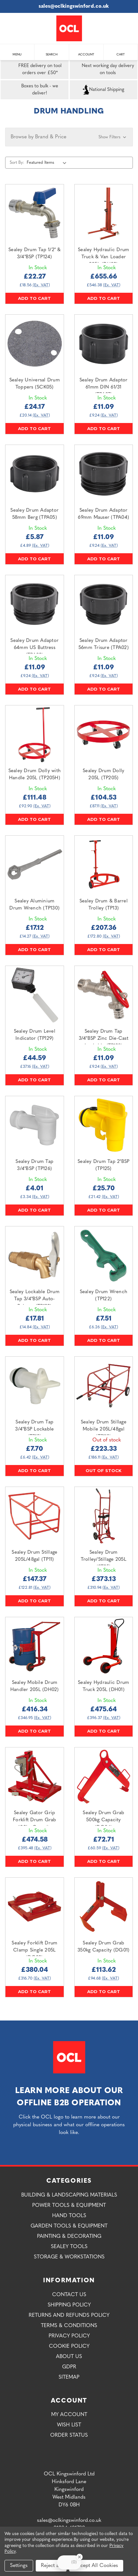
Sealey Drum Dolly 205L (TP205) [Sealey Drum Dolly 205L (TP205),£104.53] (103, 775)
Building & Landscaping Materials (69, 2195)
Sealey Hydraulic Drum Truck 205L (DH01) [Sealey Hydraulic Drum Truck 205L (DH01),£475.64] (103, 1686)
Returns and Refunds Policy (69, 2315)
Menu (17, 51)
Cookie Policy (69, 2346)
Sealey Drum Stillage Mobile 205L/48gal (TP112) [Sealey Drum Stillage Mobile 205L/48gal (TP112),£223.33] (103, 1429)
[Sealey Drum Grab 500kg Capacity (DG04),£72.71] (104, 1776)
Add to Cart (34, 298)
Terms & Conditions (69, 2325)
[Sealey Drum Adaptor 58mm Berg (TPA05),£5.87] (34, 474)
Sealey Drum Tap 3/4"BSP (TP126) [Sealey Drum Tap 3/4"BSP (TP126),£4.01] (34, 1165)
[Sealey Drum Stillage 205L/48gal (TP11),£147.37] (34, 1516)
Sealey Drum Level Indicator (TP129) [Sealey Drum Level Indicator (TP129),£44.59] (34, 1035)
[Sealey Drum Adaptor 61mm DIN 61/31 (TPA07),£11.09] (104, 344)
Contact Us (69, 2294)
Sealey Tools (69, 2246)
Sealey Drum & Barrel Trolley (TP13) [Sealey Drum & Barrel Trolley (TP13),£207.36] (103, 905)
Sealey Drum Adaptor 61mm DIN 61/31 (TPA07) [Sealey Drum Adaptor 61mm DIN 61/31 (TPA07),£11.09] (103, 387)
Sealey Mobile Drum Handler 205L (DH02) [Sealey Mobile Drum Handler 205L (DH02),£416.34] (34, 1686)
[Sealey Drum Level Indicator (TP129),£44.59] (34, 995)
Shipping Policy (69, 2305)
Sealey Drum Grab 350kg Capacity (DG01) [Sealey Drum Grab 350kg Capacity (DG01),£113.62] (103, 1947)
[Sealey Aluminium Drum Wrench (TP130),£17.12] (34, 865)
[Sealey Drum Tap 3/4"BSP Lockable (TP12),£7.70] (34, 1386)
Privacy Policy (69, 2336)
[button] (69, 137)
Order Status (69, 2435)
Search (52, 51)
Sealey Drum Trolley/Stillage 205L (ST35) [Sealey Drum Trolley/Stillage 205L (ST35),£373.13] (103, 1559)
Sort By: (17, 163)
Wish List (69, 2425)
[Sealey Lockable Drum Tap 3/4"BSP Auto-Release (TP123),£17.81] (34, 1255)
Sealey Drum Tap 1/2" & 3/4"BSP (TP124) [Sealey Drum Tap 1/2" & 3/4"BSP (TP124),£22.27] (34, 254)
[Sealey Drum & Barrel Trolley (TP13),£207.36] (104, 865)
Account (86, 51)
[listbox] (48, 162)
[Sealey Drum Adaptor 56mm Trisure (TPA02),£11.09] (104, 604)
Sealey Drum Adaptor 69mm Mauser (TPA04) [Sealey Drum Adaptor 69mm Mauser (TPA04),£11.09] (103, 514)
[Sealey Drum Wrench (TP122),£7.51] (104, 1255)
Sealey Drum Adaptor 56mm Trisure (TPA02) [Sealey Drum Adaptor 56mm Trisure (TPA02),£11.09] (103, 644)
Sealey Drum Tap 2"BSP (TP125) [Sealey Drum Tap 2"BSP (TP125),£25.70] (103, 1165)
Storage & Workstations (69, 2257)
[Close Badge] (79, 2557)
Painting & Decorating (69, 2236)
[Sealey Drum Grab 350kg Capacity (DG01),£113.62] (104, 1907)
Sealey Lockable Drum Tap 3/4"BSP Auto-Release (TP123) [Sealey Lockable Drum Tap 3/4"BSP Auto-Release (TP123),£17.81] (35, 1299)
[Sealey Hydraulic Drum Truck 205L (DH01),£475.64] (104, 1646)
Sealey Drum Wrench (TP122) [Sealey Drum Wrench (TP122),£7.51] (104, 1296)
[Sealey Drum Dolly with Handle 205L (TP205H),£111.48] (34, 734)
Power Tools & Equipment (69, 2205)
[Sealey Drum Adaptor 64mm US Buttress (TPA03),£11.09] (34, 604)
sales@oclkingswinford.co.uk (69, 6)
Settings (19, 2565)
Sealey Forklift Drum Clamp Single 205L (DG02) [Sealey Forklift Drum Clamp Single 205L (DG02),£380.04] (34, 1950)
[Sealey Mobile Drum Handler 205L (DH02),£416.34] (34, 1646)
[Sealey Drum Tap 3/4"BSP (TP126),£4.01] (34, 1125)
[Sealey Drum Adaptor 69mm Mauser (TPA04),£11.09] (104, 474)
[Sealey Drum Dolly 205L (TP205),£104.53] (104, 734)
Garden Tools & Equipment (69, 2226)
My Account (69, 2414)
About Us (69, 2356)
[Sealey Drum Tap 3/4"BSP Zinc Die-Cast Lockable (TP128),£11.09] (104, 995)
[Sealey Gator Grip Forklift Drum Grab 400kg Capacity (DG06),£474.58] (34, 1776)
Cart (120, 51)
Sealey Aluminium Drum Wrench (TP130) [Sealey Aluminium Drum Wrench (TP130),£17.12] (34, 905)
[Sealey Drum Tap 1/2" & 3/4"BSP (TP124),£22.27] (34, 213)
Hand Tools (69, 2215)
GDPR (69, 2367)
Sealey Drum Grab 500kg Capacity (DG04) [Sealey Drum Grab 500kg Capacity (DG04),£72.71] (103, 1820)
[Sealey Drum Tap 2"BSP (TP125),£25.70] (104, 1125)
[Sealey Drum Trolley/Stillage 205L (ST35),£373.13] (104, 1516)
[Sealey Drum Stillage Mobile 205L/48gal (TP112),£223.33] (104, 1386)
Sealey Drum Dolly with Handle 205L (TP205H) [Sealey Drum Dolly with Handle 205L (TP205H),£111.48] (34, 775)
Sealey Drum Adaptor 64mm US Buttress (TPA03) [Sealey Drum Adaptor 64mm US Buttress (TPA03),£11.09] (34, 648)
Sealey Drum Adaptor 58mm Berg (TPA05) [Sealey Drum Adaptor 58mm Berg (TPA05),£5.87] (34, 514)
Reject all (51, 2565)
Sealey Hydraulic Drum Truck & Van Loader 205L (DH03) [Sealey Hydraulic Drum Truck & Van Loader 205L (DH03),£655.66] (103, 257)
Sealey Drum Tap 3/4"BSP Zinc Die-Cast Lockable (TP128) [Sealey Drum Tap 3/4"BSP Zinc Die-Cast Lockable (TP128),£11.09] (103, 1038)
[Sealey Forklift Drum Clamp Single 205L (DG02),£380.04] (34, 1907)
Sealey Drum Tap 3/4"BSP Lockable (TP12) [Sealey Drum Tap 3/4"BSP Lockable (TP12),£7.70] (34, 1429)
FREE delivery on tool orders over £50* (32, 69)
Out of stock (104, 1470)
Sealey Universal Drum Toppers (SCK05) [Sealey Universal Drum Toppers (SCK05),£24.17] (34, 384)
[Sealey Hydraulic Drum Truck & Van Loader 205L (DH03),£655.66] (104, 213)
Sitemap (69, 2377)
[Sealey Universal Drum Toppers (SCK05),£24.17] (34, 344)
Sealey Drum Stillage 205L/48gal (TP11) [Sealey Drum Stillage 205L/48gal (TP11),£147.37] (34, 1556)
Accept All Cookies (96, 2565)
